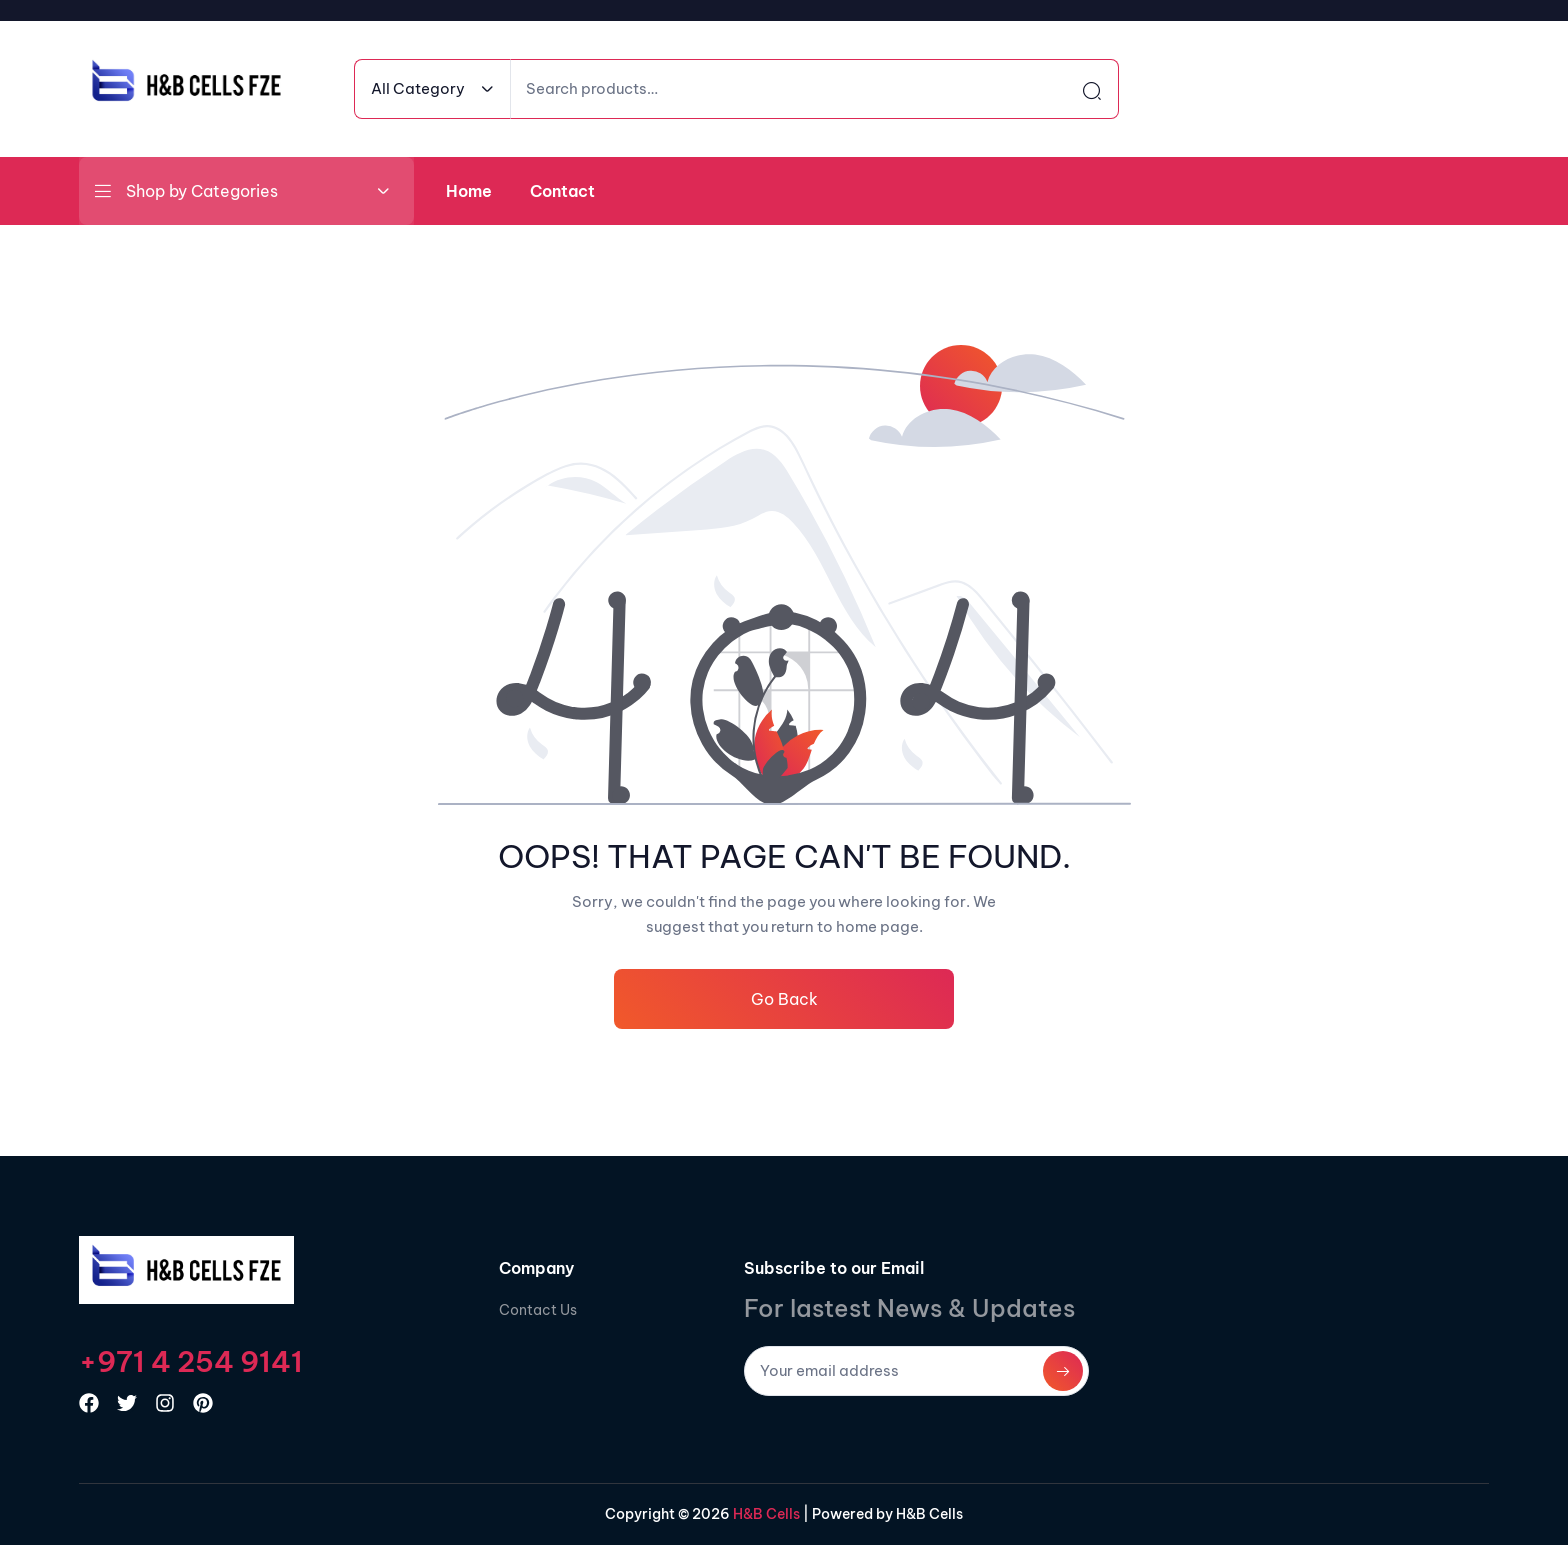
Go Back (784, 999)
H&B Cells (765, 1514)
